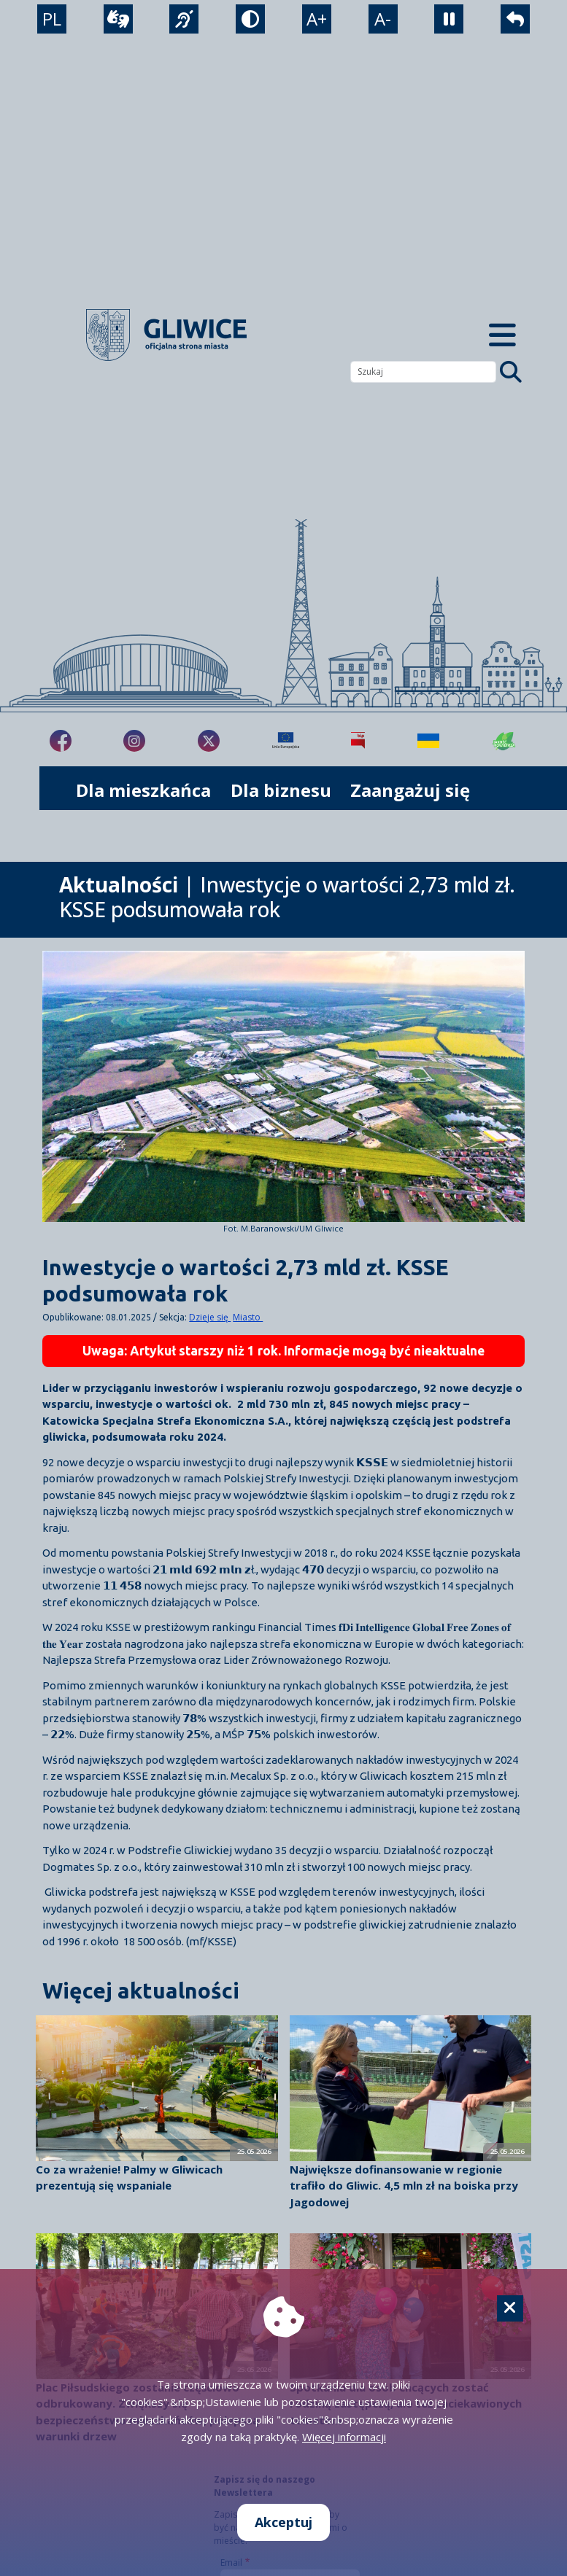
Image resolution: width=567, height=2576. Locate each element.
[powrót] (515, 19)
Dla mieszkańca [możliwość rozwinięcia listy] (143, 790)
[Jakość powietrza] (504, 741)
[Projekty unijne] (285, 741)
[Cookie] (510, 2308)
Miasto (248, 1317)
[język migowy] (183, 19)
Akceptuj (283, 2522)
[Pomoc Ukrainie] (428, 741)
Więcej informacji (344, 2436)
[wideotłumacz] (118, 19)
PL (51, 19)
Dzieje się (210, 1317)
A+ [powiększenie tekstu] (316, 19)
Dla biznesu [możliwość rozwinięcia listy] (281, 790)
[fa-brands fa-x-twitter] (209, 741)
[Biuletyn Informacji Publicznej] (358, 741)
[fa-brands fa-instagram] (134, 741)
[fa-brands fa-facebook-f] (61, 741)
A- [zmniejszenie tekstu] (382, 19)
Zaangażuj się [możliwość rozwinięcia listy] (410, 790)
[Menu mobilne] (502, 335)
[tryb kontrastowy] (250, 19)
